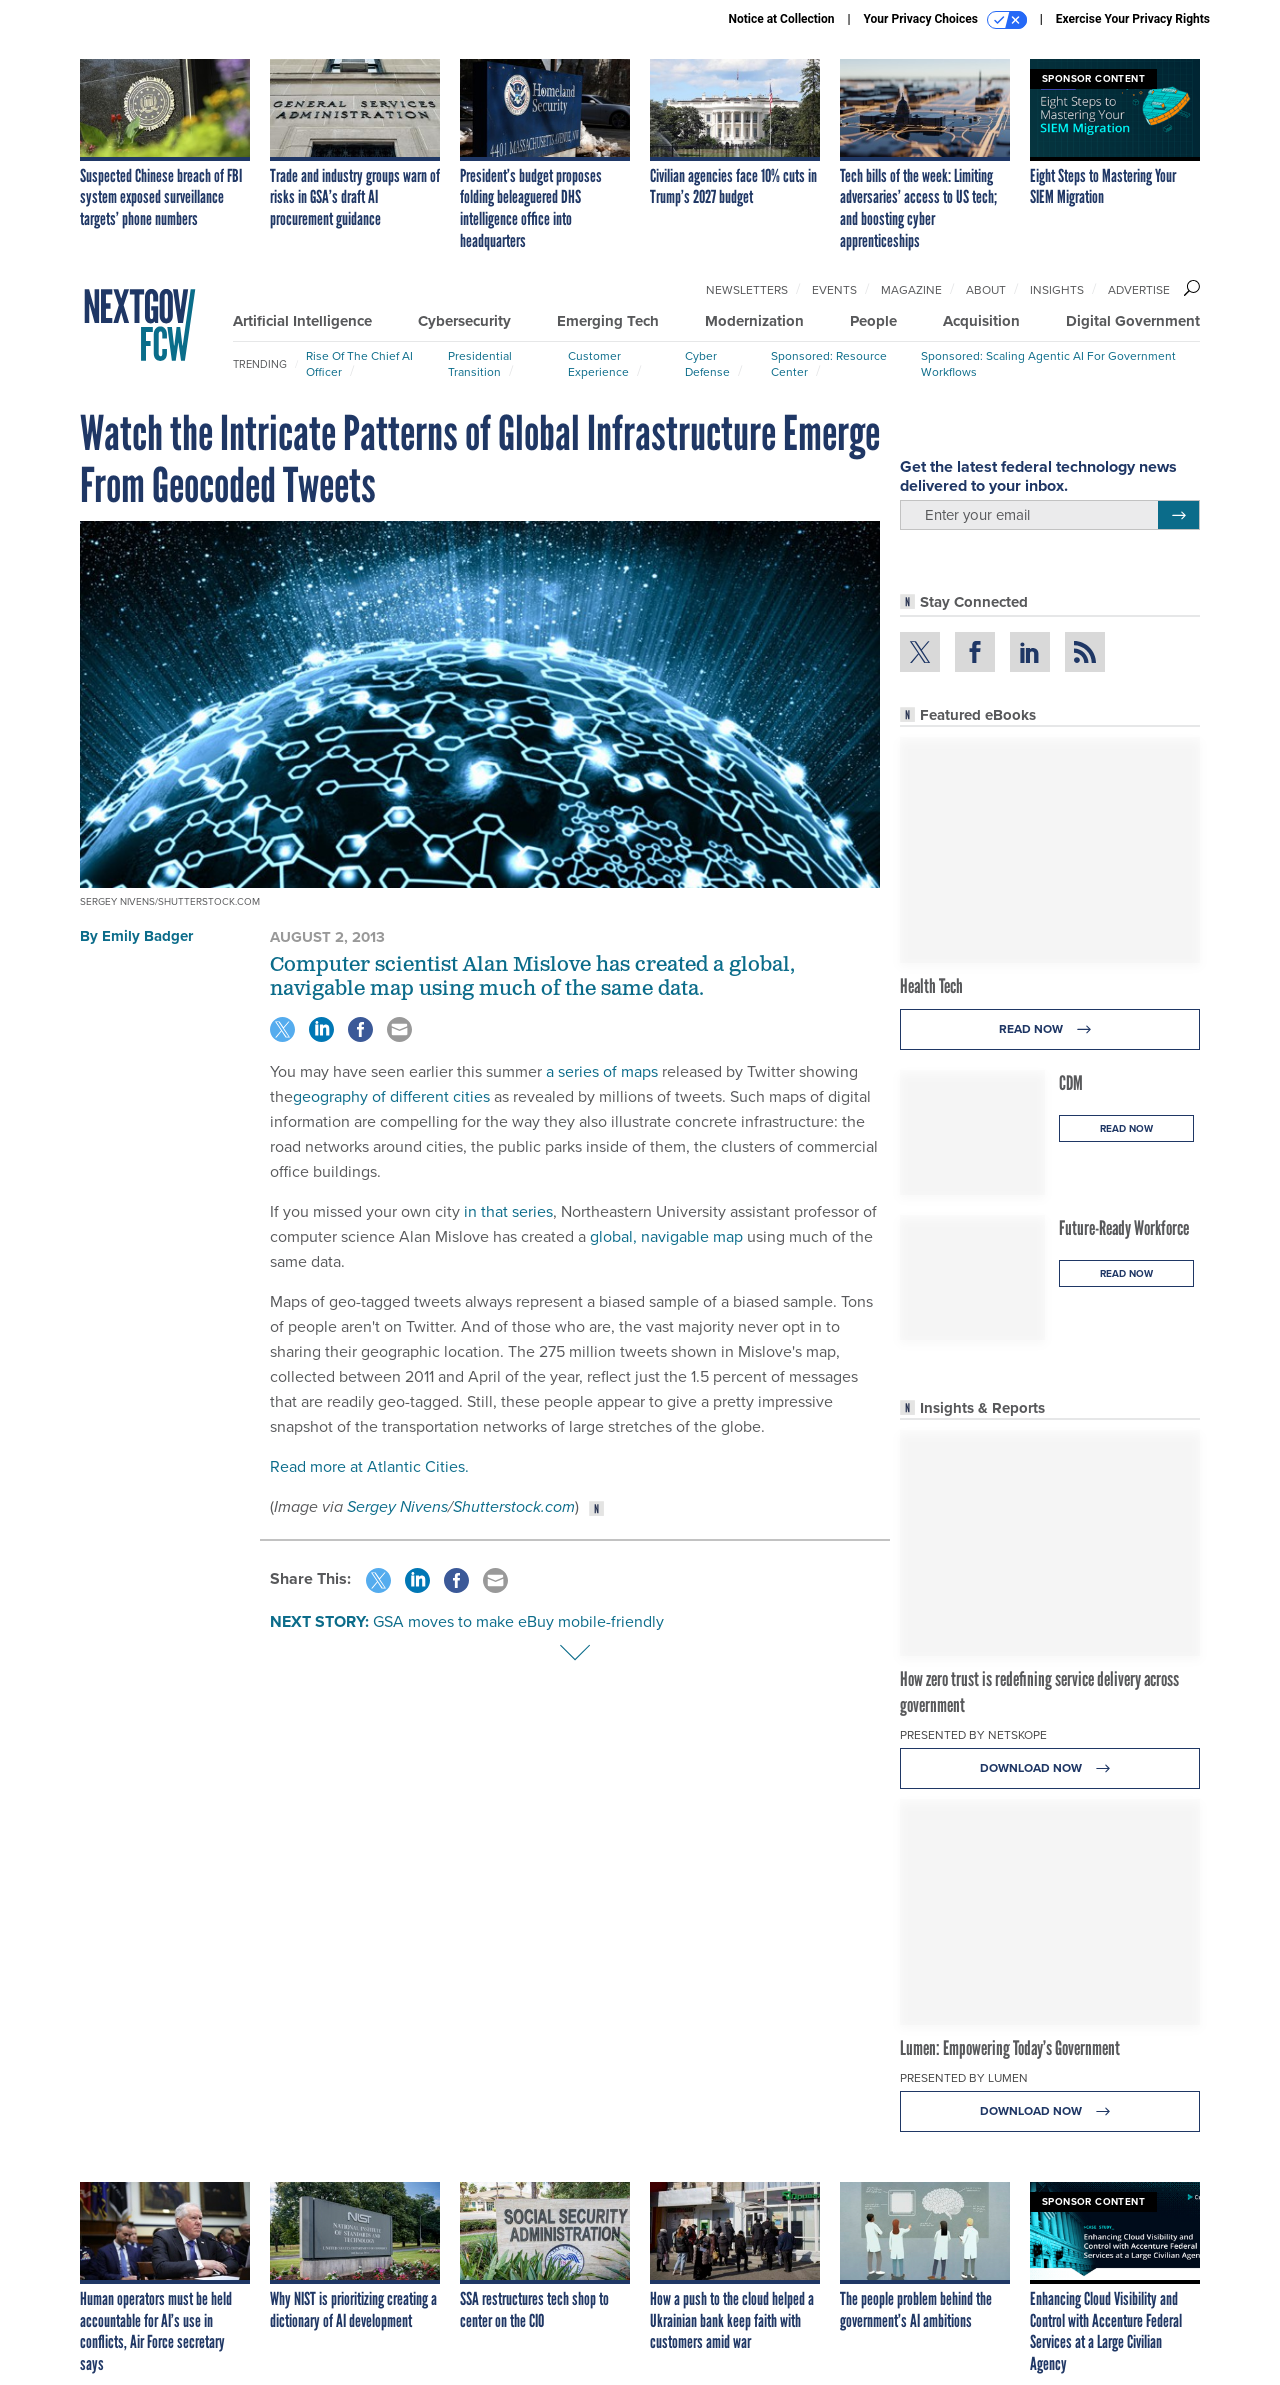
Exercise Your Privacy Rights (1133, 19)
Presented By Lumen (964, 2078)
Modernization (754, 321)
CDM (1071, 1083)
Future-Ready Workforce (1124, 1228)
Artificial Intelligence (302, 321)
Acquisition (981, 321)
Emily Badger (147, 936)
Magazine (911, 290)
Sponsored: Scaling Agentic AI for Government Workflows (1048, 364)
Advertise (1139, 290)
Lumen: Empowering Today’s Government (1010, 2048)
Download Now (1050, 1768)
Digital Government (1133, 321)
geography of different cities (391, 1096)
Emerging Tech (608, 321)
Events (834, 290)
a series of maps (602, 1071)
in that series (508, 1211)
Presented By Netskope (973, 1735)
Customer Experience (598, 364)
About (986, 290)
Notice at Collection (781, 19)
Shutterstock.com (514, 1506)
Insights (1057, 290)
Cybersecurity (464, 321)
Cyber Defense (707, 364)
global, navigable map (666, 1236)
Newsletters (747, 290)
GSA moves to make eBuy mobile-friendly (518, 1621)
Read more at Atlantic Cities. (369, 1466)
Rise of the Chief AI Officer (359, 364)
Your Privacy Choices (945, 20)
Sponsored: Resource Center (829, 364)
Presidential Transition (480, 364)
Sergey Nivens (397, 1506)
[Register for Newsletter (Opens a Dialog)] (1178, 515)
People (873, 321)
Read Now (1050, 1029)
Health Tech (931, 986)
